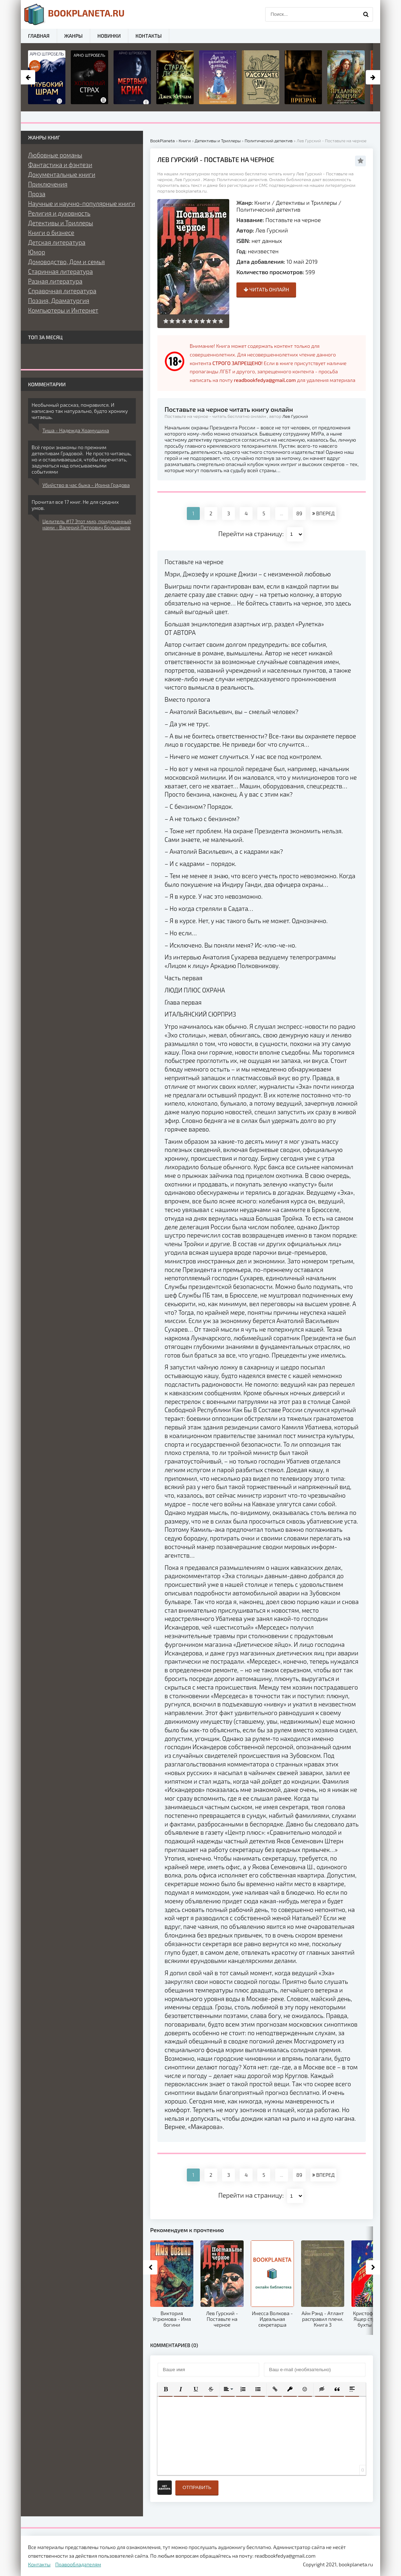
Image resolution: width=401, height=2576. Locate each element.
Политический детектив (268, 209)
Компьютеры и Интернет (63, 310)
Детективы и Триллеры (306, 202)
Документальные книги (61, 174)
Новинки (109, 36)
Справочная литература (62, 290)
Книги (262, 202)
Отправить (197, 2487)
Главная (39, 36)
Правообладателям (78, 2564)
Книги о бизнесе (51, 232)
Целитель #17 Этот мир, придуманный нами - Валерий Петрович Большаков (86, 524)
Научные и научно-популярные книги (81, 203)
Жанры (73, 36)
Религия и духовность (59, 213)
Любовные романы (55, 154)
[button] (165, 2389)
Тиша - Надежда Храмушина (75, 430)
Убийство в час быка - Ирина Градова (86, 485)
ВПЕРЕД (323, 513)
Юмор (36, 251)
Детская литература (57, 242)
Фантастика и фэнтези (60, 164)
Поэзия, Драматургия (58, 300)
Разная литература (55, 281)
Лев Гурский (271, 230)
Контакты (148, 36)
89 (299, 513)
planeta (74, 14)
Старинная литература (60, 271)
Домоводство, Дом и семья (66, 261)
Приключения (48, 184)
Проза (36, 193)
